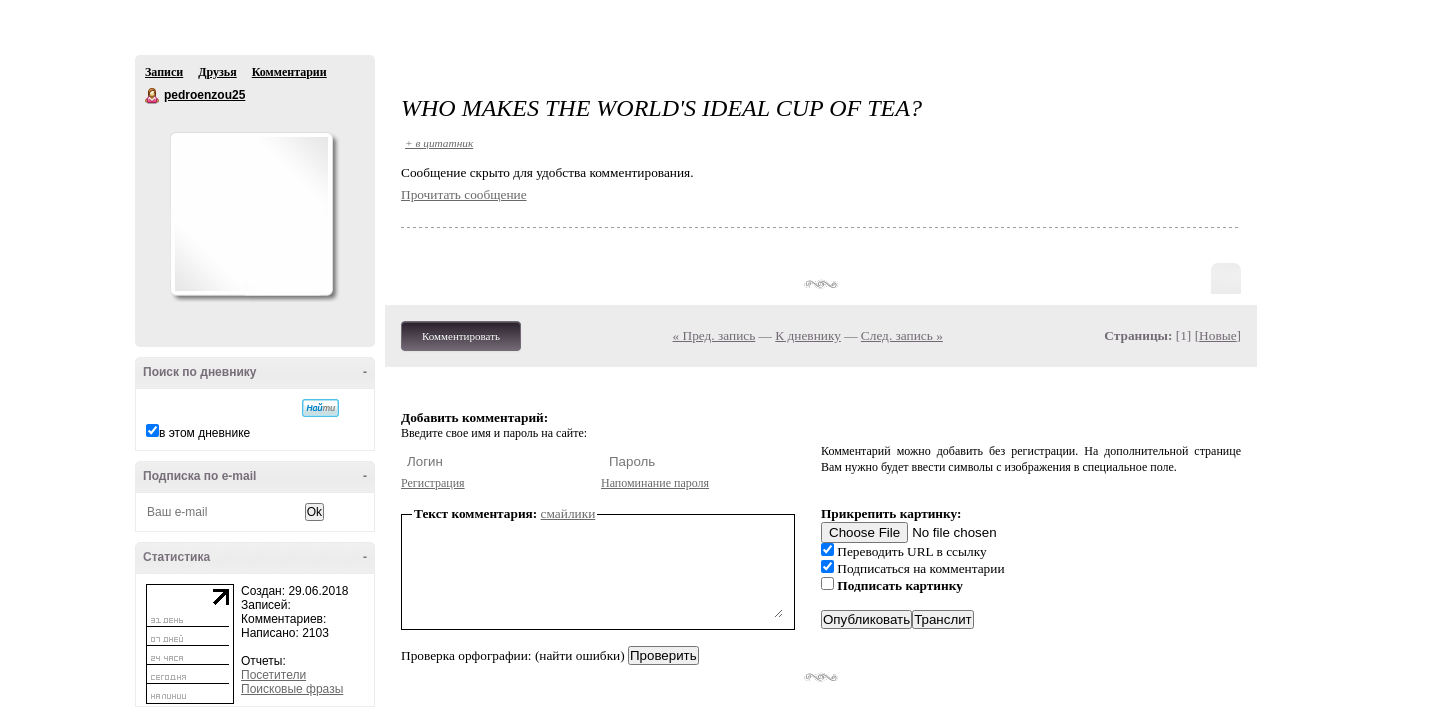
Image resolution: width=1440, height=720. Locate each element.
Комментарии (289, 72)
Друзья (217, 72)
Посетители (273, 675)
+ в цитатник (439, 143)
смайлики (568, 513)
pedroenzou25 (153, 96)
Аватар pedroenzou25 (251, 214)
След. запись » (902, 335)
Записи (164, 72)
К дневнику (808, 335)
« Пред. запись (714, 335)
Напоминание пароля (655, 483)
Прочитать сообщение (464, 194)
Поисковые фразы (292, 689)
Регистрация (433, 483)
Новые (1217, 335)
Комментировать (461, 336)
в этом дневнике (204, 433)
